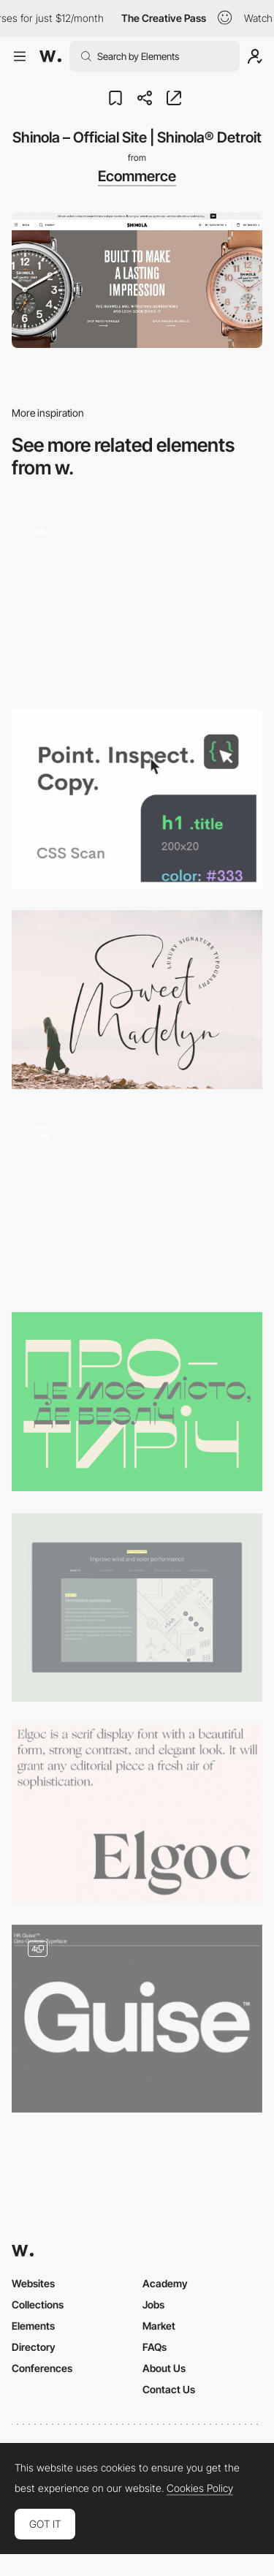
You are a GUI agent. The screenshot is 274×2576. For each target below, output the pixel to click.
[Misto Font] (137, 1401)
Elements (33, 2325)
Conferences (42, 2368)
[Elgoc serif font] (137, 1813)
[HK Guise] (137, 2019)
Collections (38, 2304)
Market (158, 2325)
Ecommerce (137, 176)
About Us (164, 2368)
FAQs (154, 2347)
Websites (33, 2283)
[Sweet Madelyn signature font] (137, 999)
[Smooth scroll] (137, 597)
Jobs (153, 2304)
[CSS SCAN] (137, 798)
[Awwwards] (50, 56)
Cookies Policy (200, 2488)
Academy (165, 2283)
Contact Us (168, 2389)
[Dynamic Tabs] (137, 1607)
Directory (34, 2347)
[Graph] (137, 1200)
